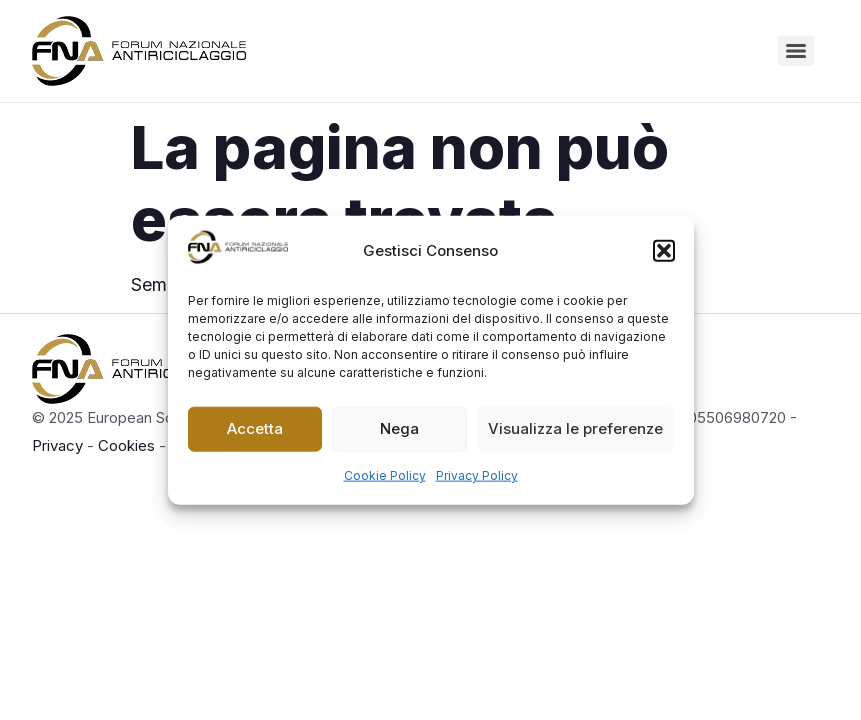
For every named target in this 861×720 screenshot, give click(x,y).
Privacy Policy (477, 474)
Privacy (57, 445)
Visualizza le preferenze (575, 428)
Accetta (255, 428)
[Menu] (796, 51)
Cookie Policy (385, 474)
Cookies (126, 445)
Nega (399, 428)
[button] (664, 251)
